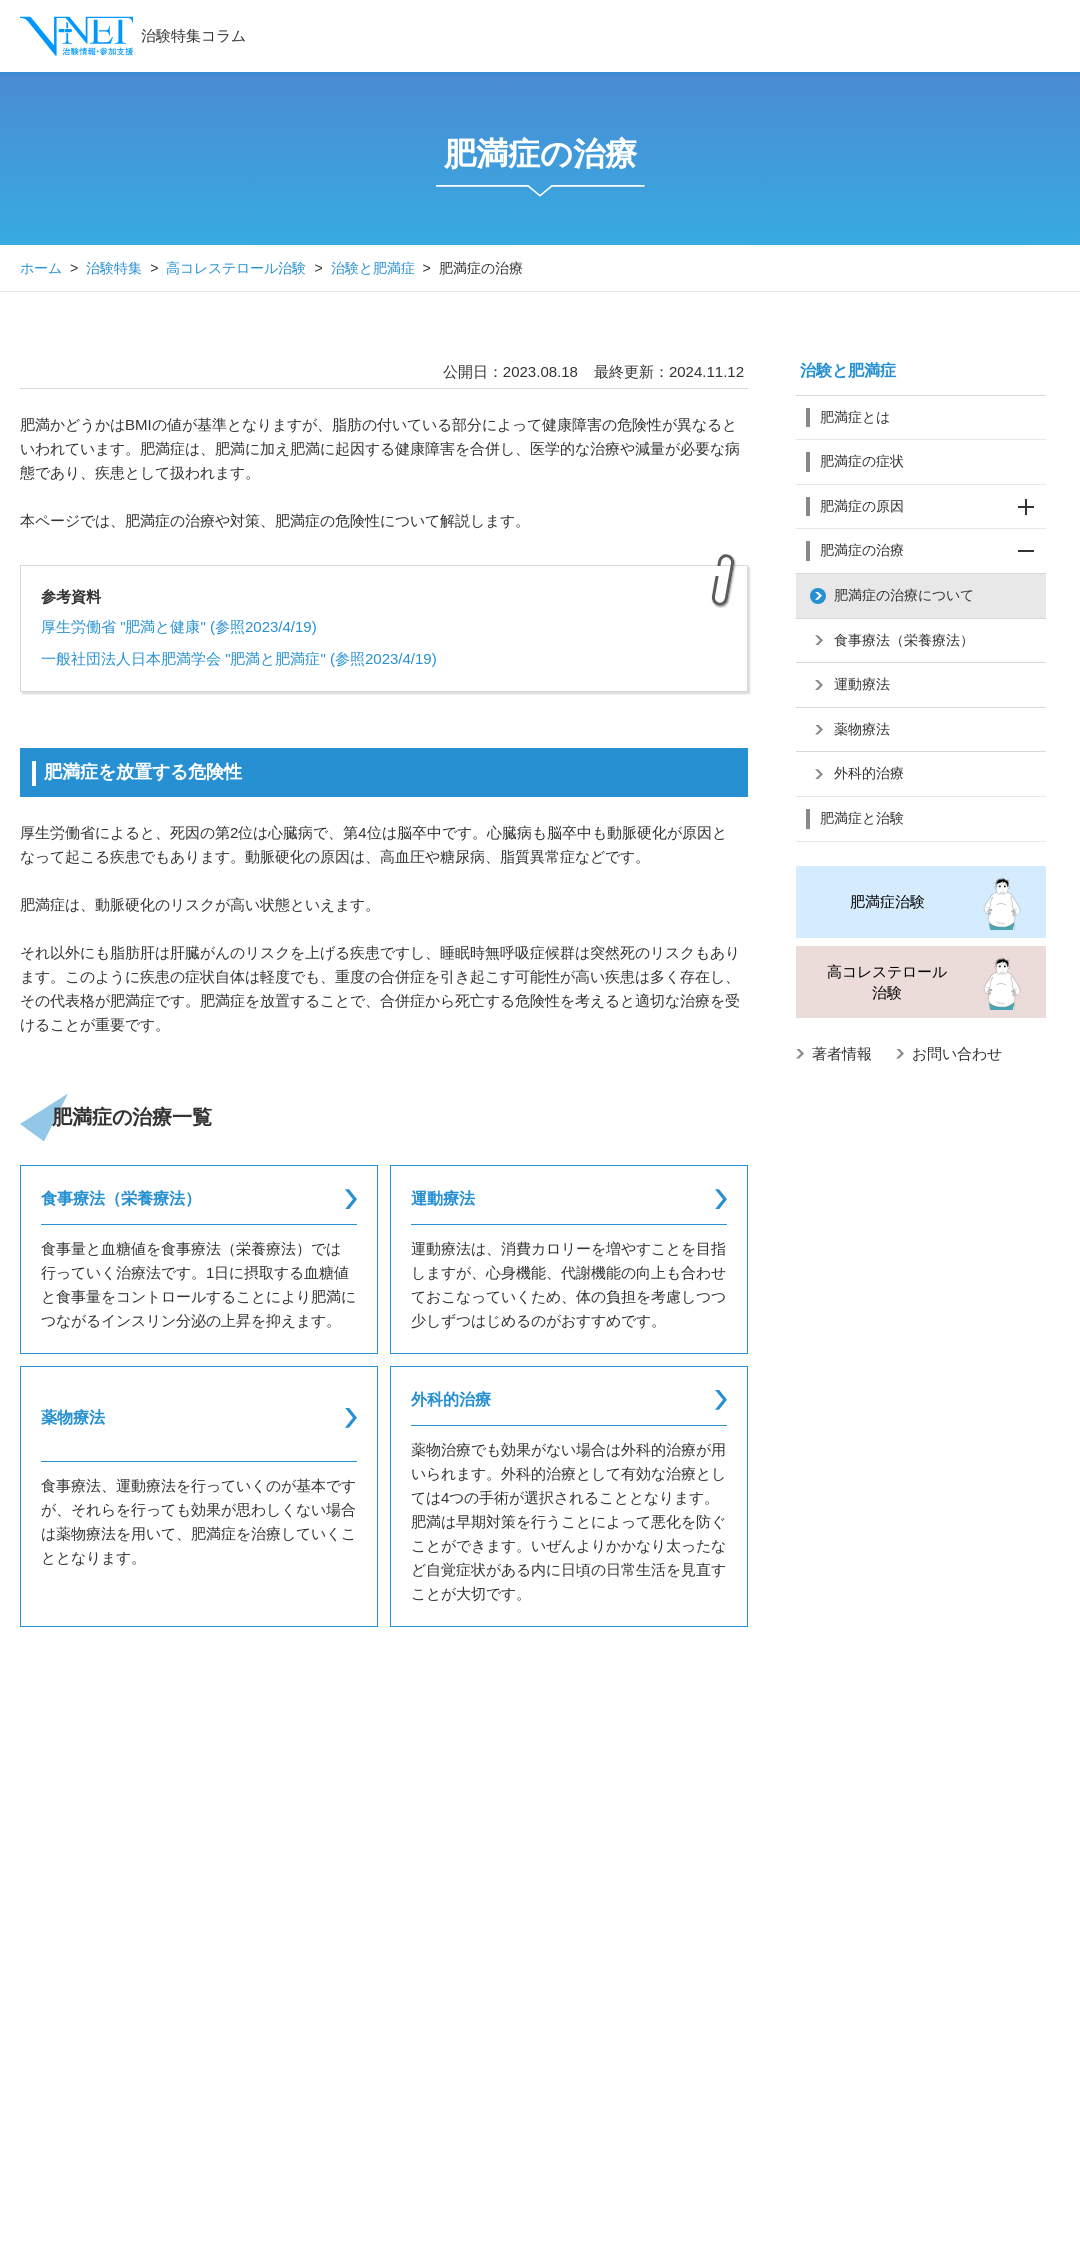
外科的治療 (869, 773)
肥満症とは (855, 417)
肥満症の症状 (862, 461)
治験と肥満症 (373, 268)
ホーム (41, 268)
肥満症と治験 (862, 818)
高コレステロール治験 (236, 268)
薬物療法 (862, 729)
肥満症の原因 (933, 507)
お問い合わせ (957, 1053)
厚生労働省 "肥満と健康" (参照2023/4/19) (179, 626)
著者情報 (842, 1053)
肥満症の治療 (933, 551)
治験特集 (114, 268)
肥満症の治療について (904, 595)
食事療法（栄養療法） (904, 640)
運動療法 (862, 684)
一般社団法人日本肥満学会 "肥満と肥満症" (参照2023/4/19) (239, 658)
